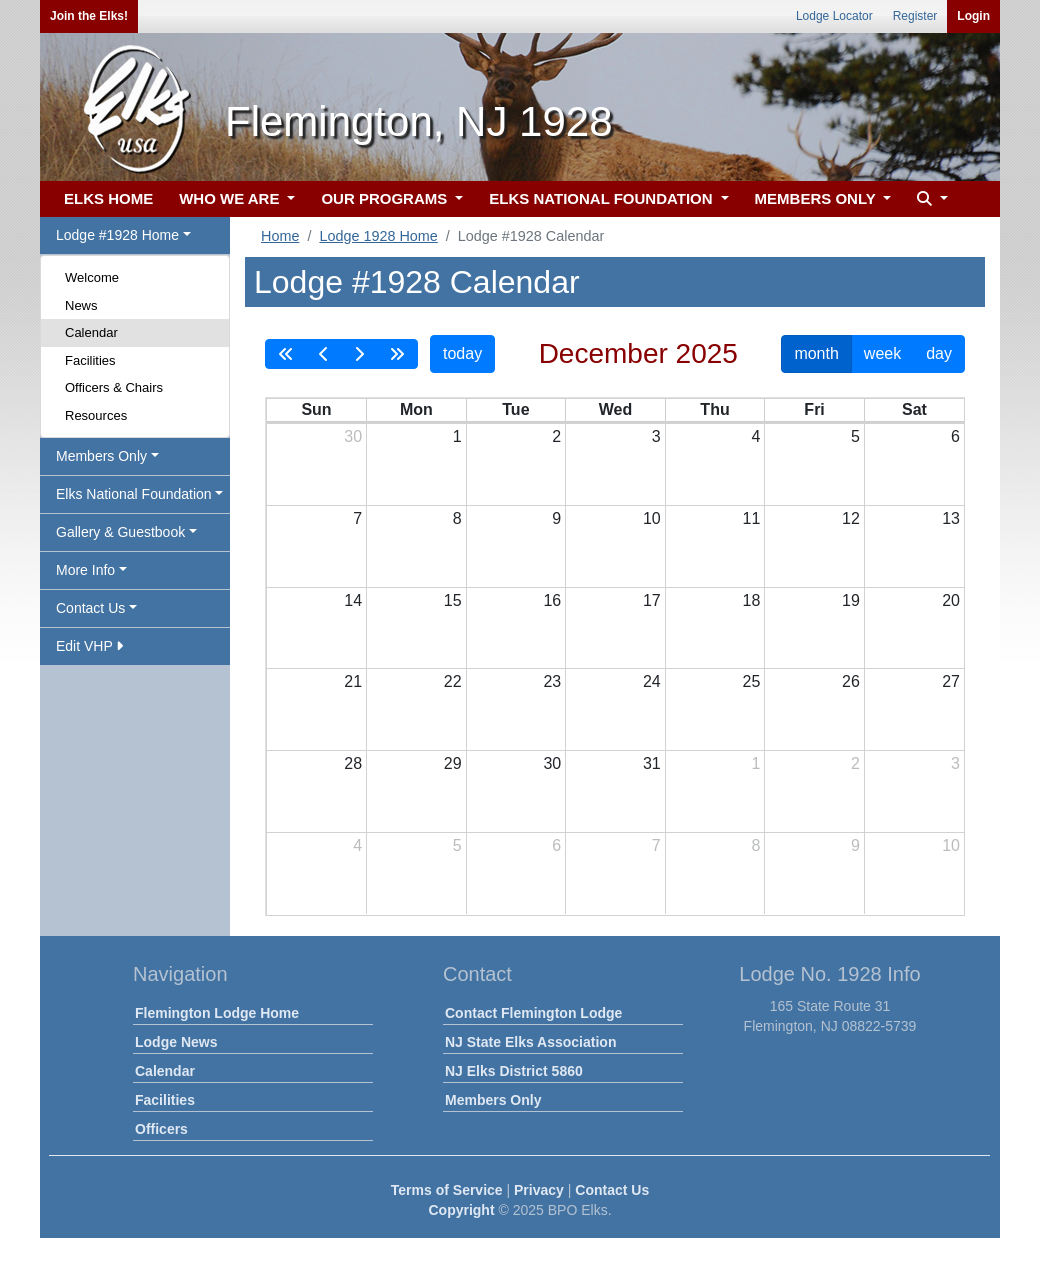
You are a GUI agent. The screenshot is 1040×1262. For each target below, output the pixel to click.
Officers (161, 1129)
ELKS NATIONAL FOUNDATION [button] (603, 198)
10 (652, 518)
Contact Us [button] (90, 608)
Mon (416, 409)
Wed (615, 409)
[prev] (324, 354)
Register (915, 16)
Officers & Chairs (114, 387)
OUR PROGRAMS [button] (386, 198)
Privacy (539, 1190)
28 (353, 763)
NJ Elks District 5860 (514, 1071)
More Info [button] (85, 570)
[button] (930, 199)
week (882, 353)
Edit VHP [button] (89, 646)
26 (851, 681)
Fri (814, 409)
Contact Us (612, 1190)
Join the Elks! (89, 16)
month (816, 353)
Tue (515, 409)
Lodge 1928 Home (378, 236)
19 (851, 600)
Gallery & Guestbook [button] (120, 532)
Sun (316, 409)
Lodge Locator (834, 16)
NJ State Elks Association (530, 1042)
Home (280, 236)
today (462, 353)
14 (353, 600)
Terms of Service (447, 1190)
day (939, 353)
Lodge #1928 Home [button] (117, 235)
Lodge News (176, 1042)
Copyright (461, 1210)
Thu (714, 409)
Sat (914, 409)
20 (951, 600)
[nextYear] (397, 354)
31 (652, 763)
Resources (96, 415)
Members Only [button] (101, 456)
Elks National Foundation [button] (134, 494)
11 (752, 518)
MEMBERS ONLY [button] (817, 198)
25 (752, 681)
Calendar (91, 332)
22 (453, 681)
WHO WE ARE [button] (231, 198)
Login (973, 16)
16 (552, 600)
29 (453, 763)
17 (652, 600)
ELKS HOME (108, 198)
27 (951, 681)
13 (951, 518)
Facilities (90, 360)
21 (353, 681)
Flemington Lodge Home (217, 1013)
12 (851, 518)
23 (552, 681)
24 (652, 681)
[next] (359, 354)
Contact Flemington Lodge (533, 1013)
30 (353, 436)
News (81, 305)
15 (453, 600)
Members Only (493, 1100)
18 (752, 600)
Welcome (92, 277)
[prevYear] (286, 354)
